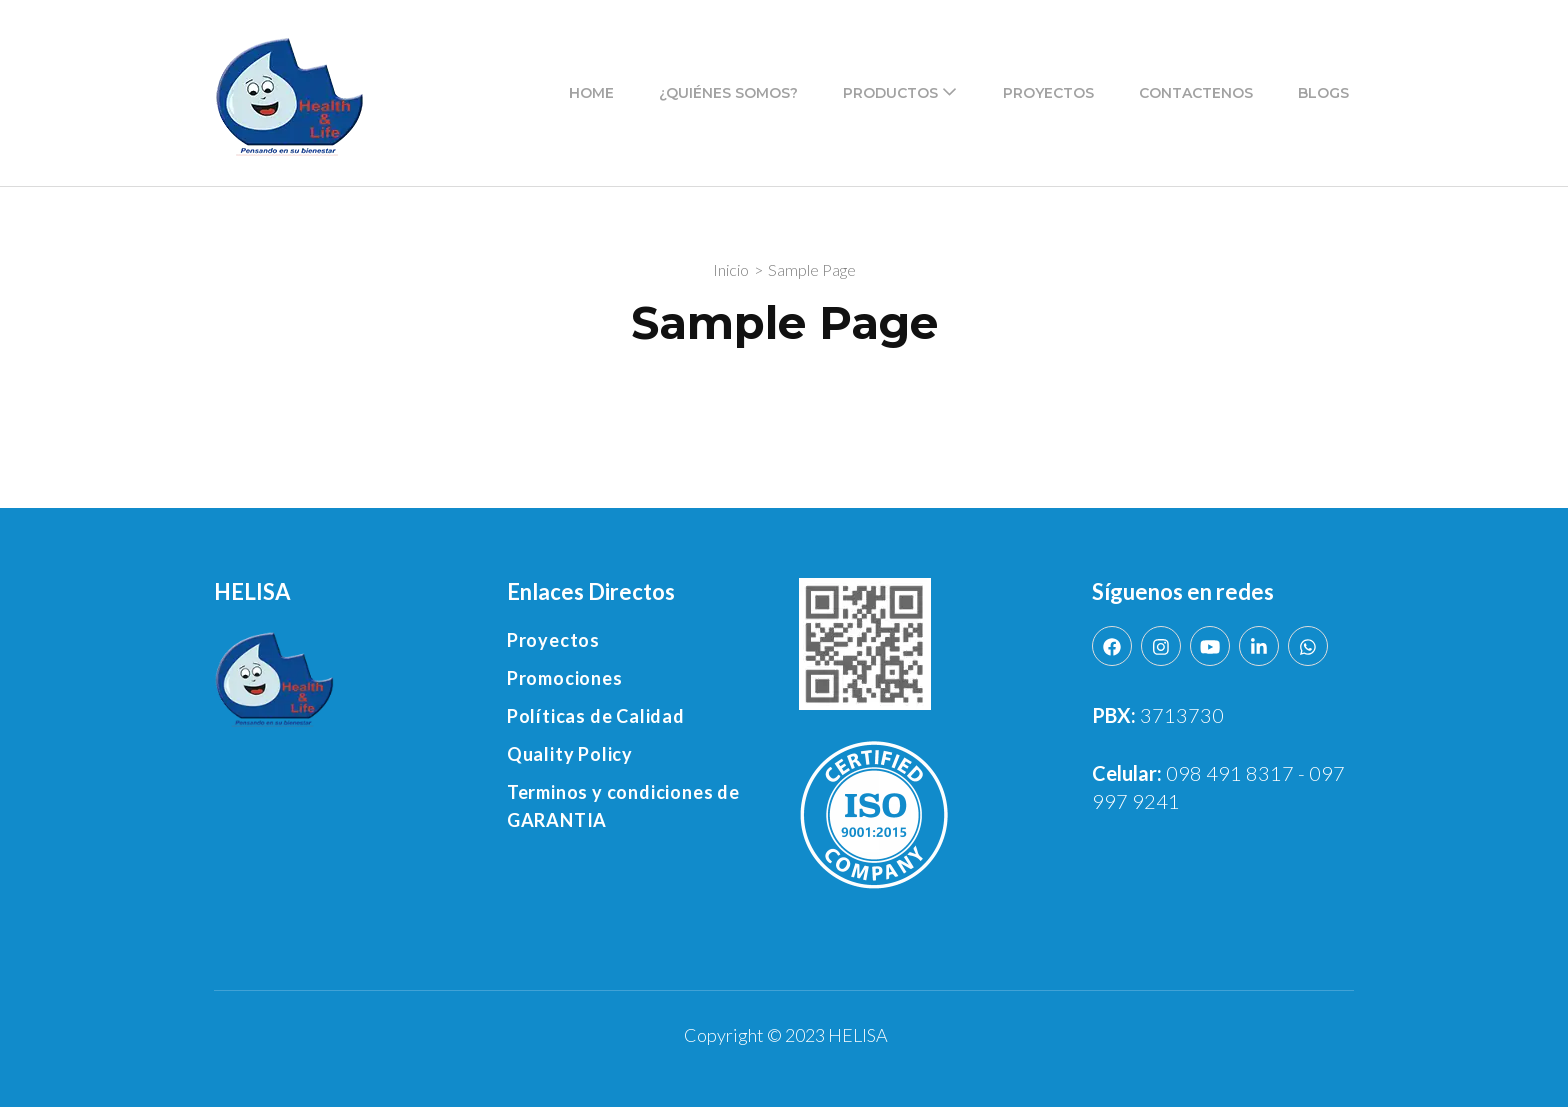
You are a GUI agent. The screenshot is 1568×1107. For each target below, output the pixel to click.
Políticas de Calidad (596, 716)
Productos (890, 93)
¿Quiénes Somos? (728, 93)
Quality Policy (570, 754)
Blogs (1323, 93)
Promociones (565, 678)
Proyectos (1048, 93)
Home (591, 93)
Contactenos (1196, 93)
